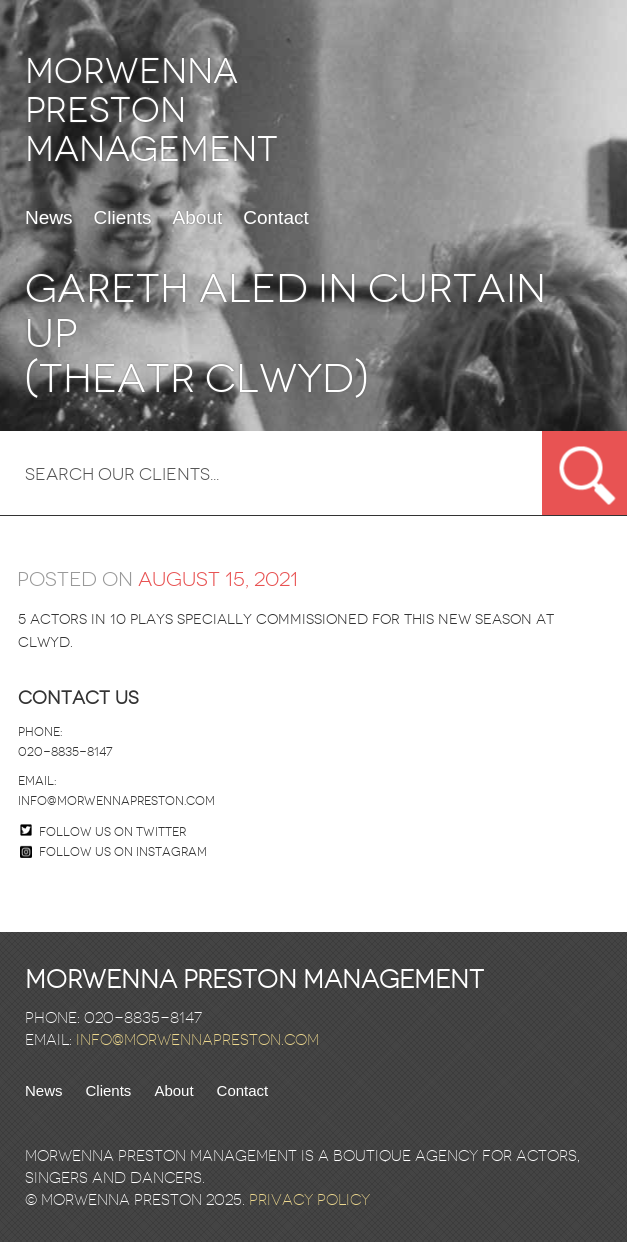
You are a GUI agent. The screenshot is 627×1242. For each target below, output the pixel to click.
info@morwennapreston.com (116, 801)
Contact (275, 218)
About (198, 218)
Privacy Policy (309, 1200)
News (49, 218)
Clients (123, 218)
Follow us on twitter (112, 832)
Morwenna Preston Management (151, 110)
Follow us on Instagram (113, 852)
